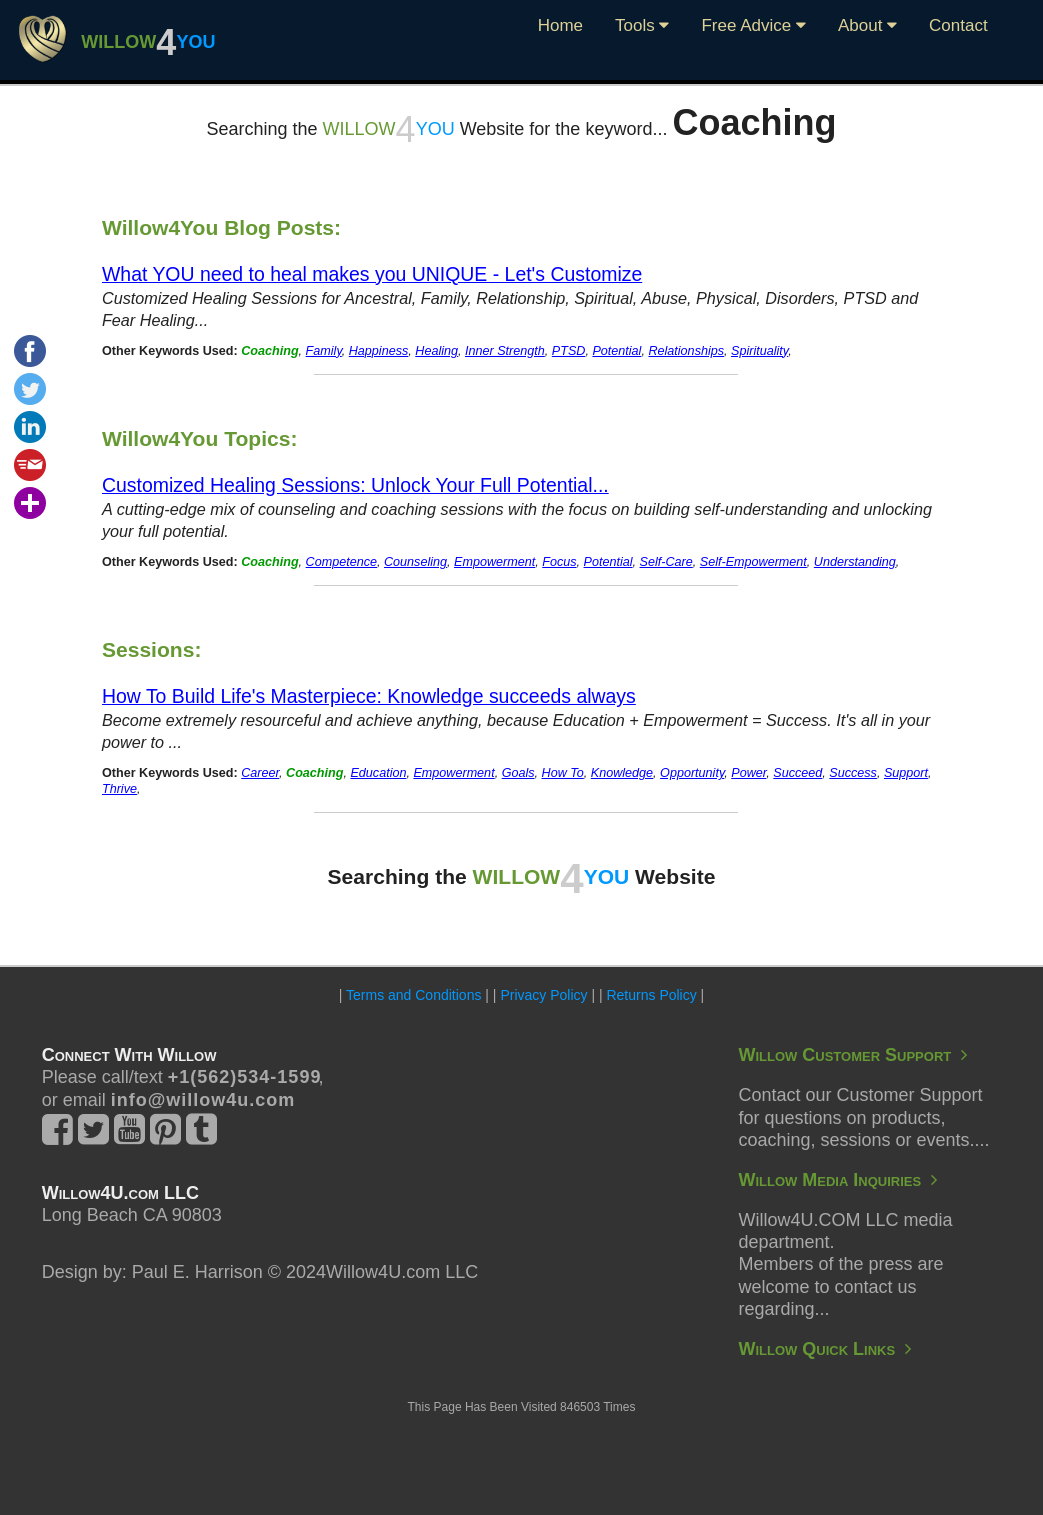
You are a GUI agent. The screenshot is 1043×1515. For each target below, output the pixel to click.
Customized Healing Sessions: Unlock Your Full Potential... (355, 485)
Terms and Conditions (413, 995)
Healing (436, 351)
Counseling (415, 562)
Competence (341, 562)
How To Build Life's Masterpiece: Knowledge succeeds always (369, 696)
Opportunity (692, 773)
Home (560, 25)
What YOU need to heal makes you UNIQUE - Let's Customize (372, 274)
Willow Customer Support (852, 1055)
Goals (518, 773)
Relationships (686, 351)
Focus (559, 562)
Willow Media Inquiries (837, 1180)
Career (260, 773)
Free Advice (753, 25)
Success (853, 773)
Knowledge (622, 773)
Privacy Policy (543, 995)
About (867, 25)
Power (748, 773)
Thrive (119, 789)
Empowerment (494, 562)
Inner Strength (505, 351)
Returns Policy (651, 995)
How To (563, 773)
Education (378, 773)
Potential (616, 351)
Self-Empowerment (753, 562)
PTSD (569, 351)
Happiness (379, 351)
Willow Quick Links (824, 1349)
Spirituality (759, 351)
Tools (642, 25)
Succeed (797, 773)
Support (906, 773)
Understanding (855, 562)
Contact (958, 25)
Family (324, 351)
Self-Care (666, 562)
